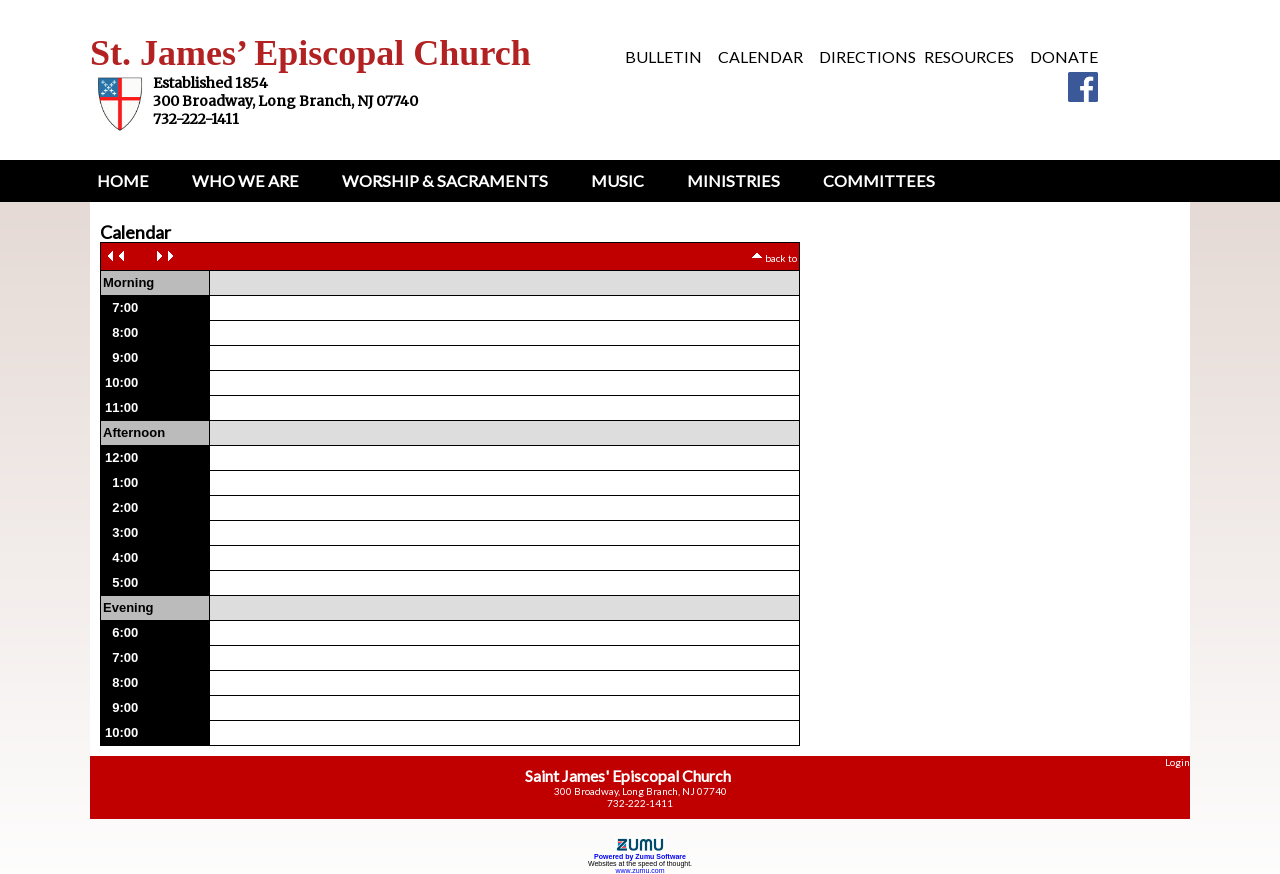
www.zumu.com (639, 870)
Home (123, 180)
